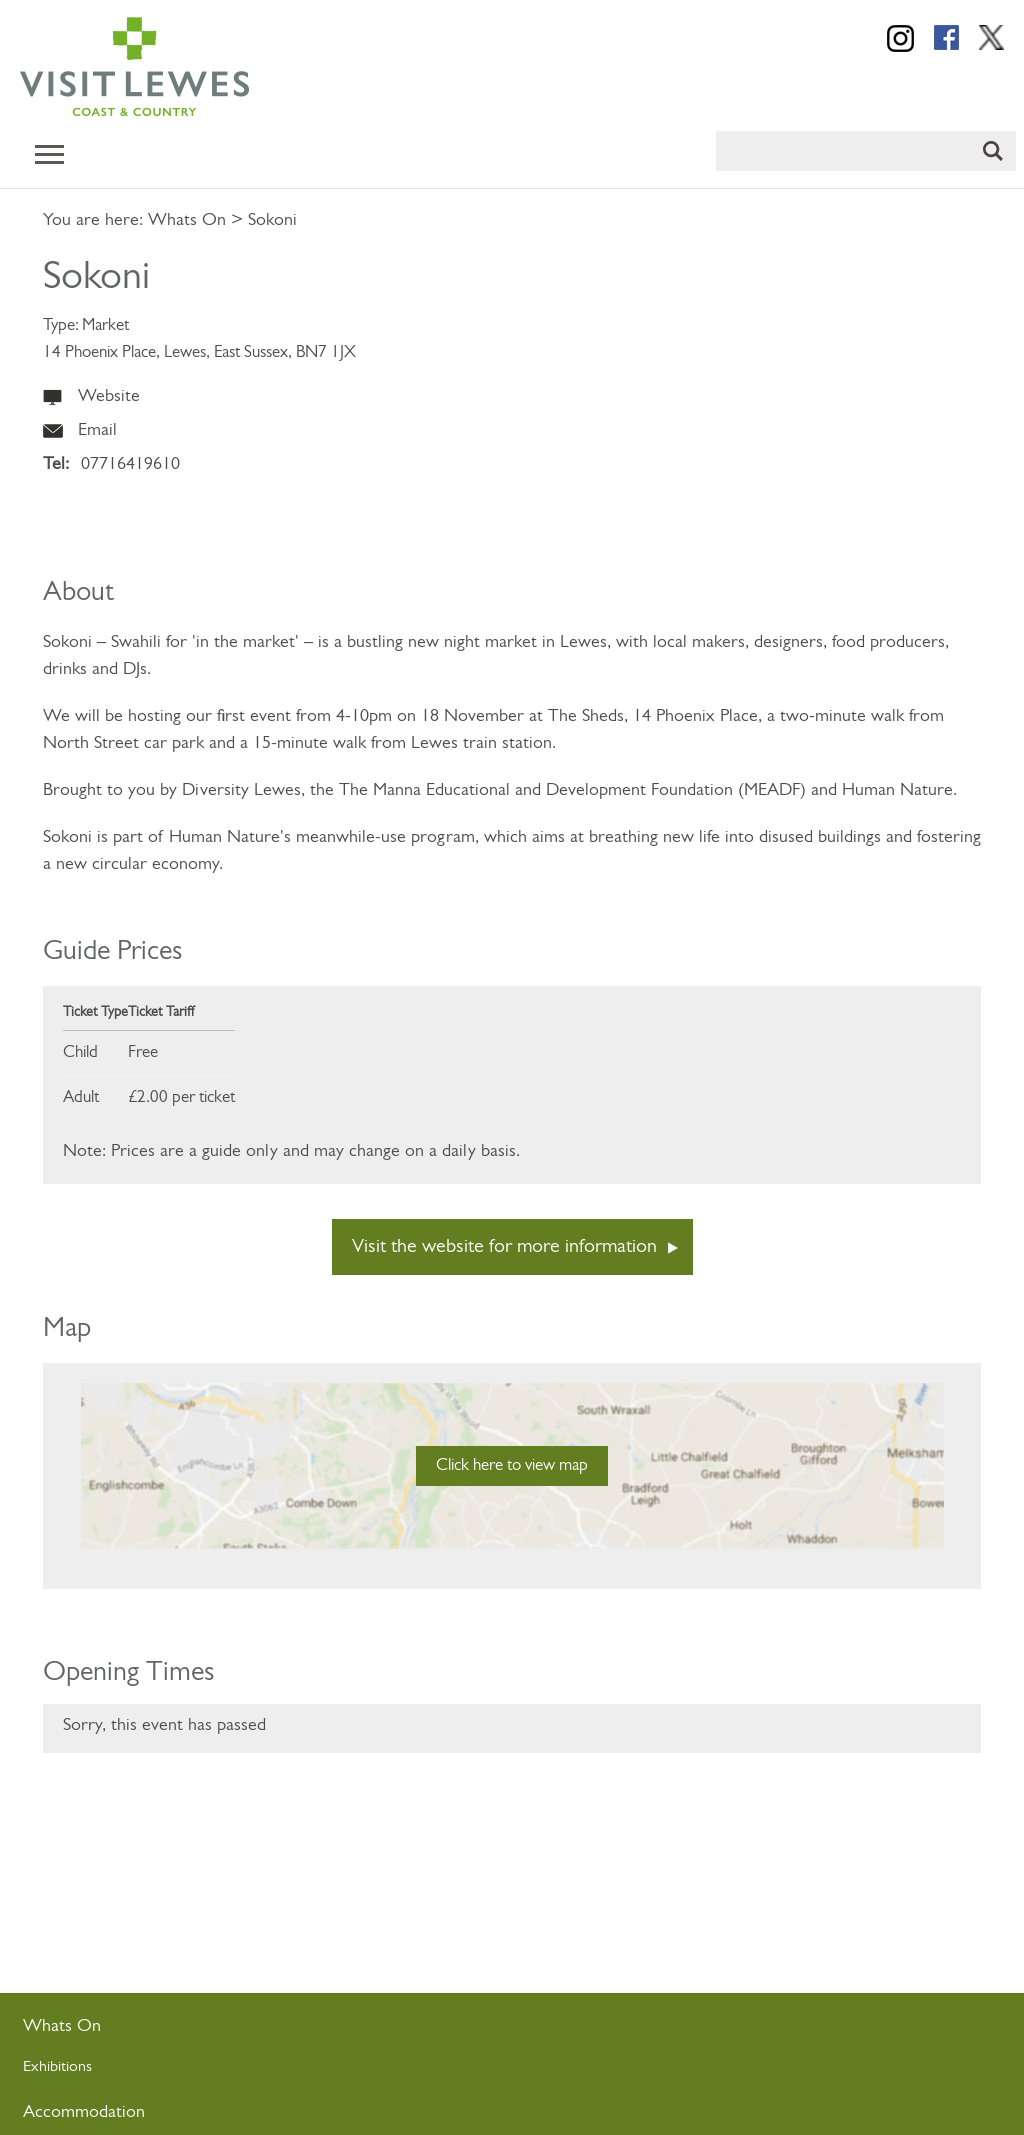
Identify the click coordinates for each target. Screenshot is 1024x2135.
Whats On (187, 220)
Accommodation (84, 2112)
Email (97, 430)
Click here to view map (512, 1465)
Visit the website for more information (504, 1247)
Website (109, 396)
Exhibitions (57, 2067)
